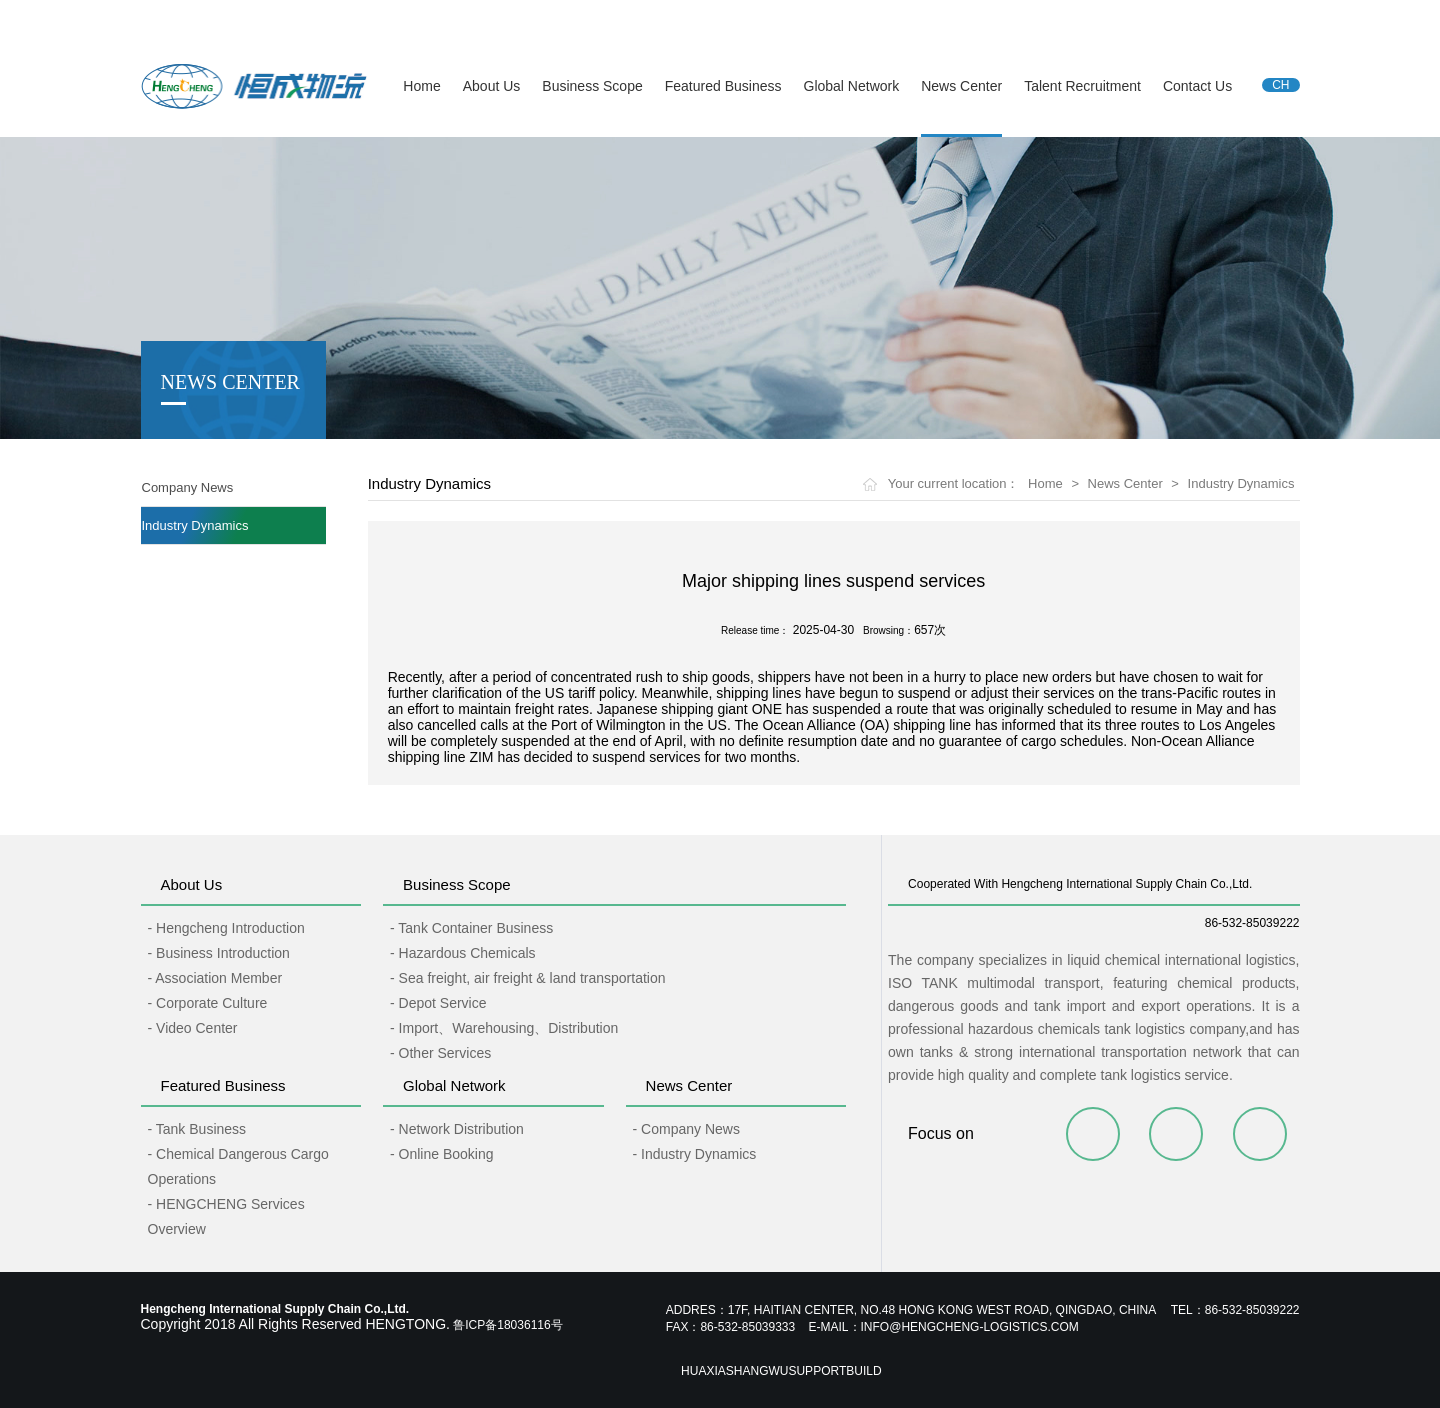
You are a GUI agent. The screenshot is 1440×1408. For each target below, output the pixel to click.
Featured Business (723, 86)
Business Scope (592, 86)
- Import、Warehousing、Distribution (504, 1028)
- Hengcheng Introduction (226, 928)
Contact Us (1197, 86)
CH (1280, 85)
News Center (961, 86)
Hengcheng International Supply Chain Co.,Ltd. (266, 19)
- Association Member (215, 978)
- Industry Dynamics (695, 1154)
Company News (188, 487)
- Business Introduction (219, 953)
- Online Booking (442, 1154)
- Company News (686, 1129)
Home (421, 86)
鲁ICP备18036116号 (507, 1325)
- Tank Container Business (471, 928)
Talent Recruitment (1082, 86)
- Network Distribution (457, 1129)
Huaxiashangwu (734, 1371)
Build (863, 1371)
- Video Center (193, 1028)
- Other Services (440, 1053)
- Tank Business (197, 1129)
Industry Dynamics (195, 525)
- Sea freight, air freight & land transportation (527, 978)
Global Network (852, 86)
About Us (492, 86)
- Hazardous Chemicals (463, 953)
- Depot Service (438, 1003)
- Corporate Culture (208, 1003)
